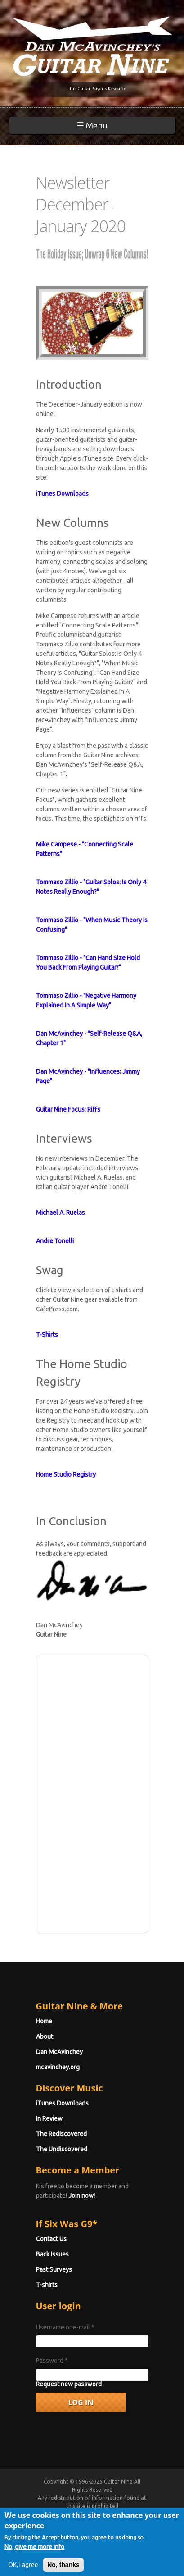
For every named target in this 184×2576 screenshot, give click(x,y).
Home (44, 2021)
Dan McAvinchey (59, 2051)
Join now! (81, 2195)
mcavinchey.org (58, 2067)
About (44, 2036)
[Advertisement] (92, 1792)
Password (52, 2360)
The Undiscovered (61, 2149)
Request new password (69, 2384)
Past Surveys (54, 2269)
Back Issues (52, 2254)
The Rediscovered (61, 2133)
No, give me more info (34, 2552)
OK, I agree (23, 2570)
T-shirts (47, 2284)
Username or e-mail (65, 2327)
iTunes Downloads (62, 2103)
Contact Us (51, 2238)
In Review (49, 2118)
